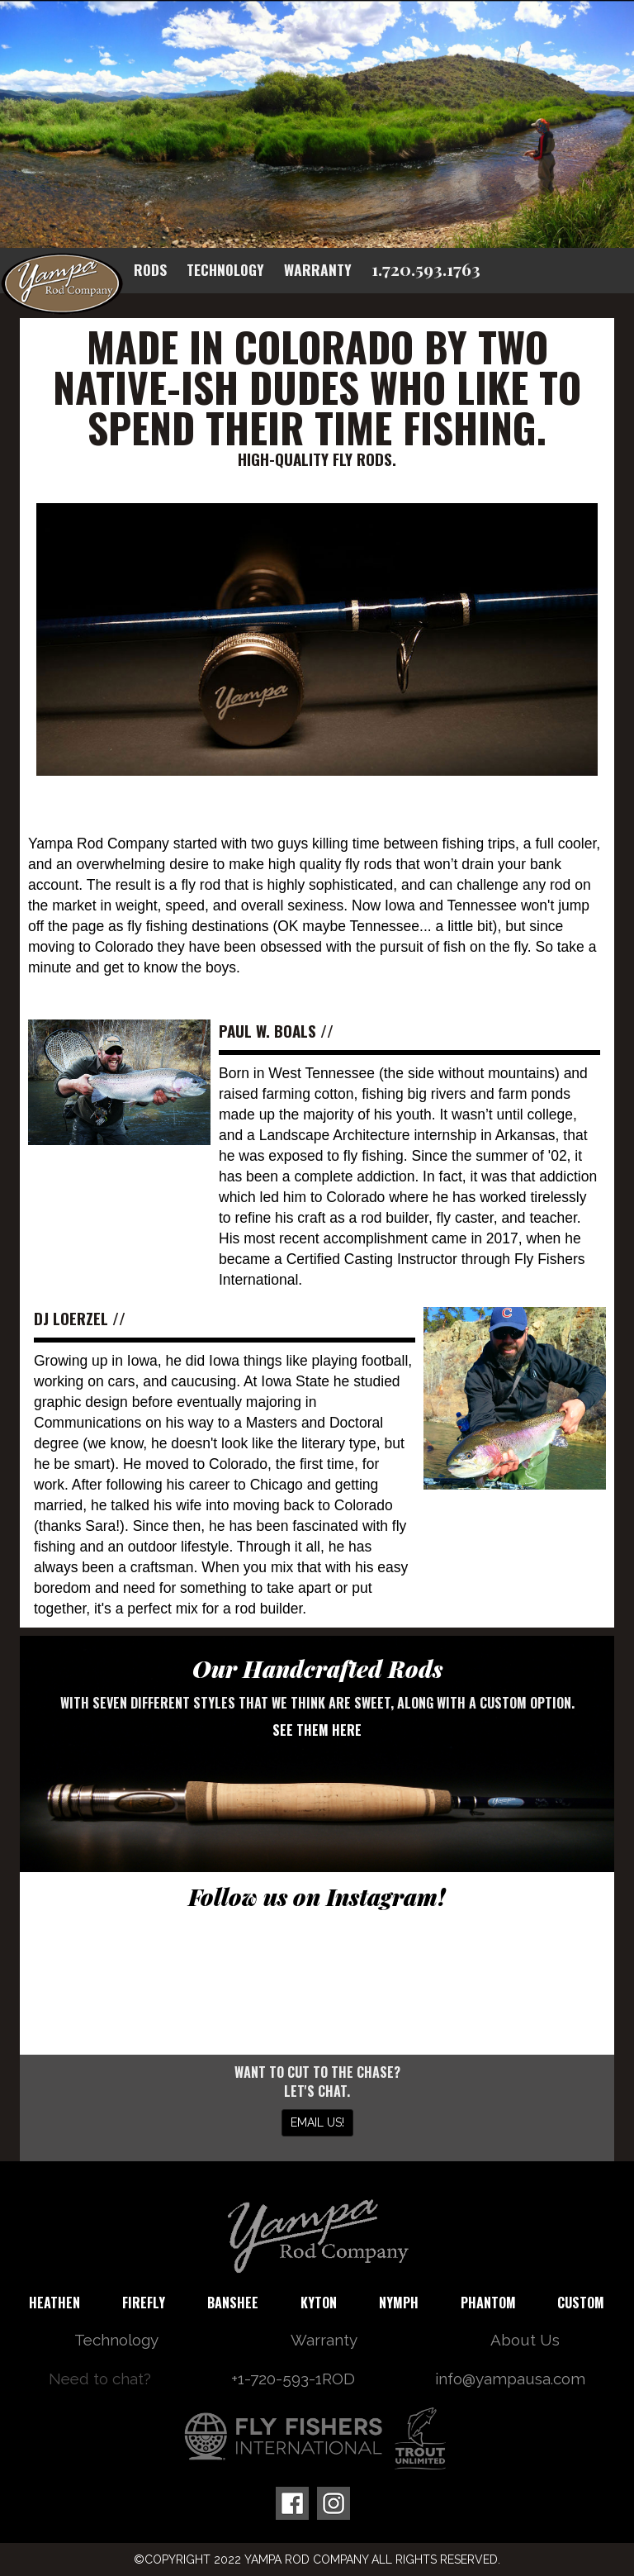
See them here (317, 1730)
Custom (580, 2302)
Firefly (143, 2302)
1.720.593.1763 (425, 268)
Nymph (399, 2302)
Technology (225, 269)
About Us (525, 2340)
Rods (150, 269)
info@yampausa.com (510, 2378)
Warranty (318, 269)
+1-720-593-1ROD (293, 2378)
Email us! (317, 2122)
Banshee (232, 2302)
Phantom (488, 2302)
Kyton (318, 2302)
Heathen (54, 2302)
